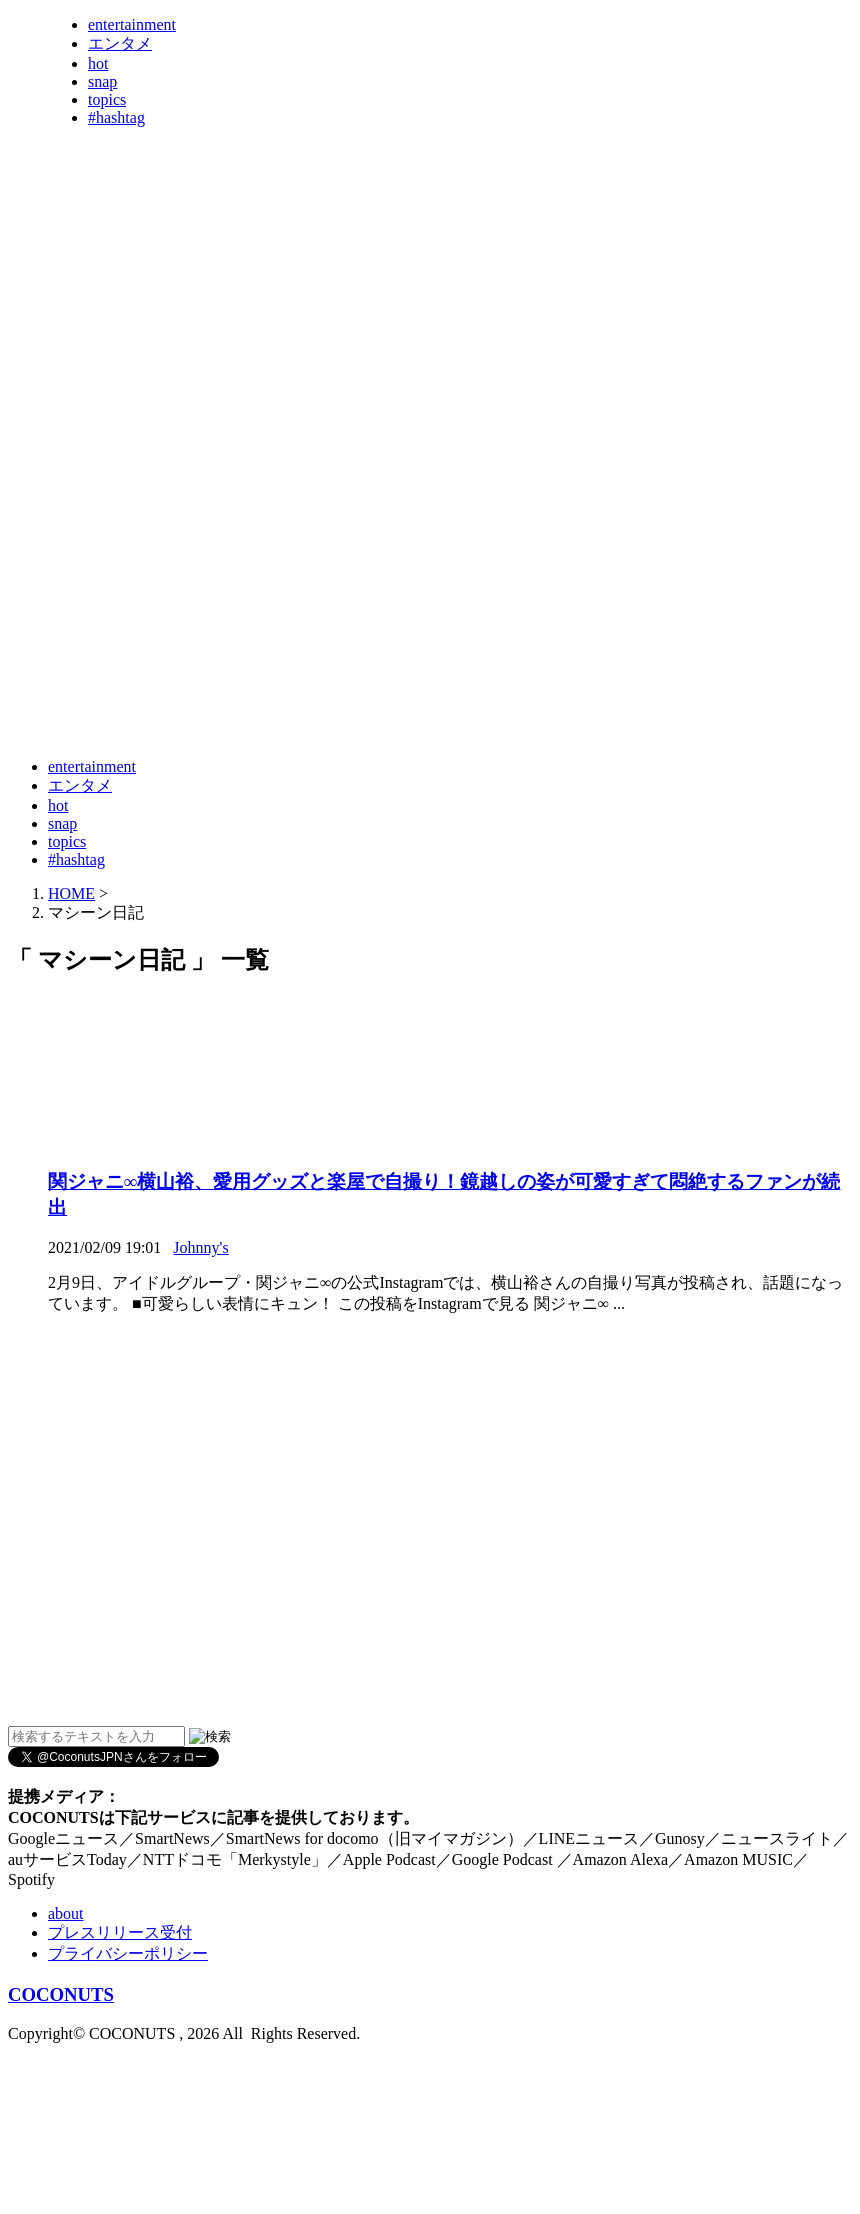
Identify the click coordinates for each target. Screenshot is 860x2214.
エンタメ (120, 43)
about (66, 1913)
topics (107, 99)
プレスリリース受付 (120, 1932)
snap (102, 81)
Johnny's (200, 1247)
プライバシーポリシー (128, 1953)
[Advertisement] (197, 540)
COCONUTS (61, 1994)
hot (98, 63)
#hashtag (116, 117)
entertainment (132, 24)
